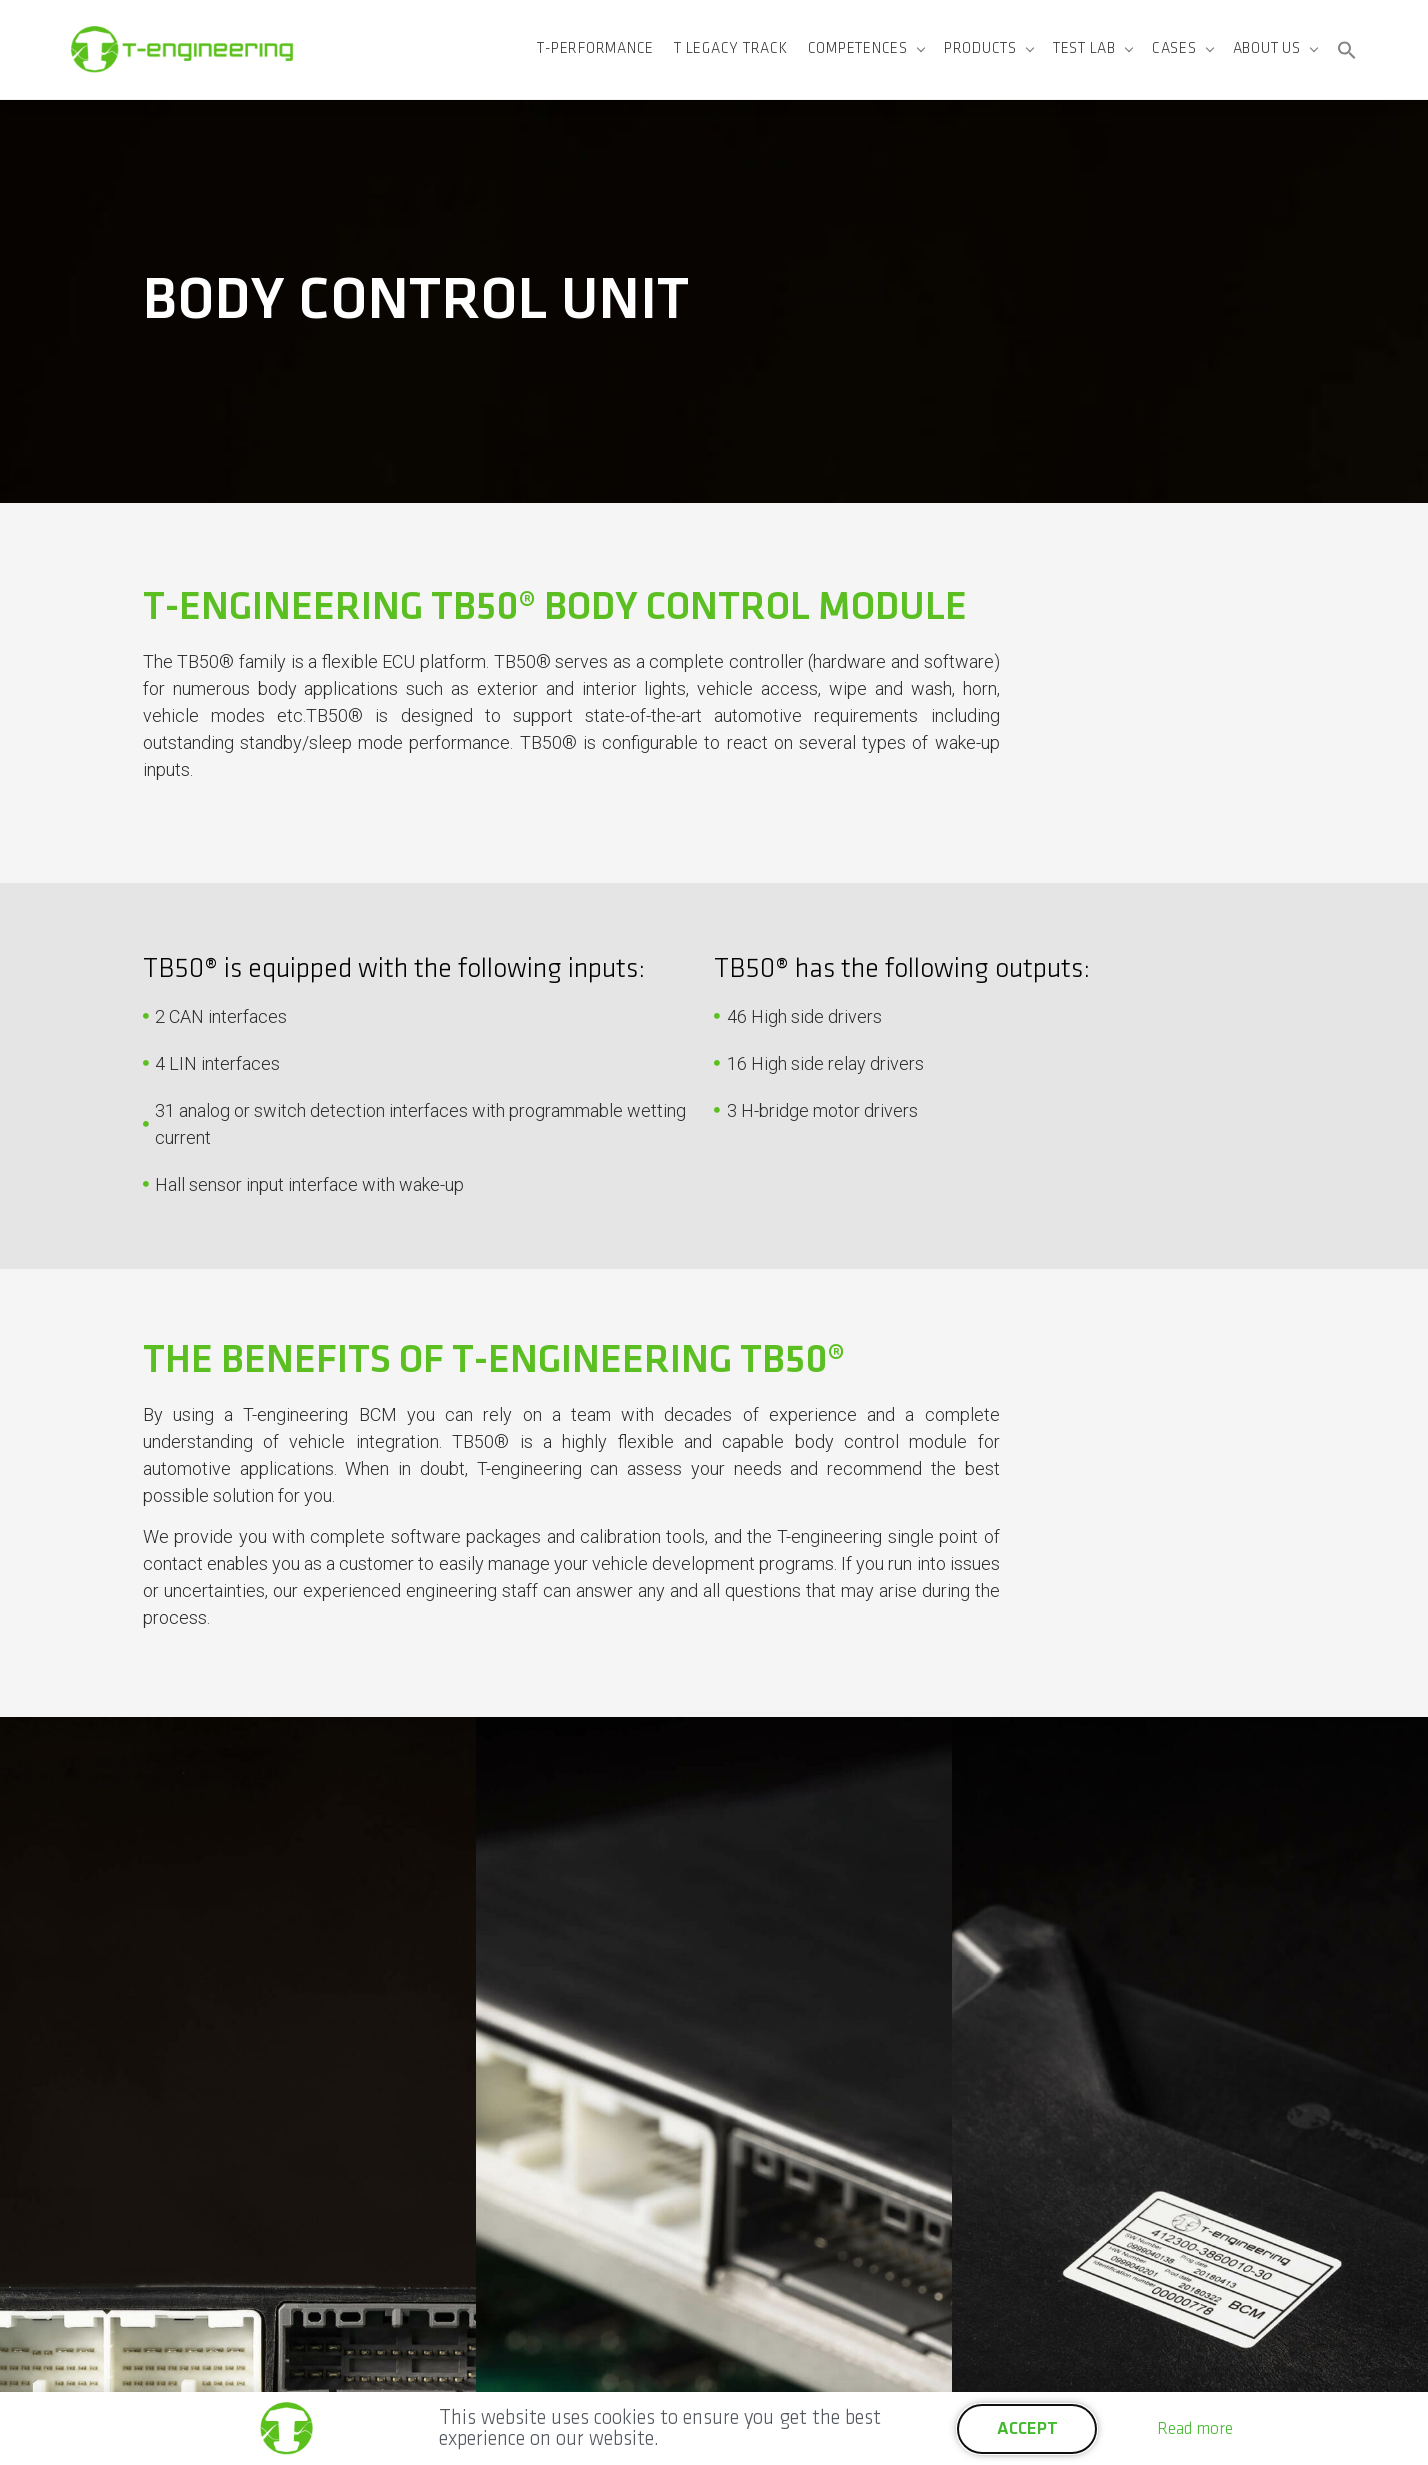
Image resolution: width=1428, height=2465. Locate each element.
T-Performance (595, 49)
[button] (1347, 50)
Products (980, 49)
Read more (1195, 2428)
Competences (858, 49)
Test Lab (1084, 49)
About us (1267, 49)
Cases (1174, 49)
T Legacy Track (731, 49)
